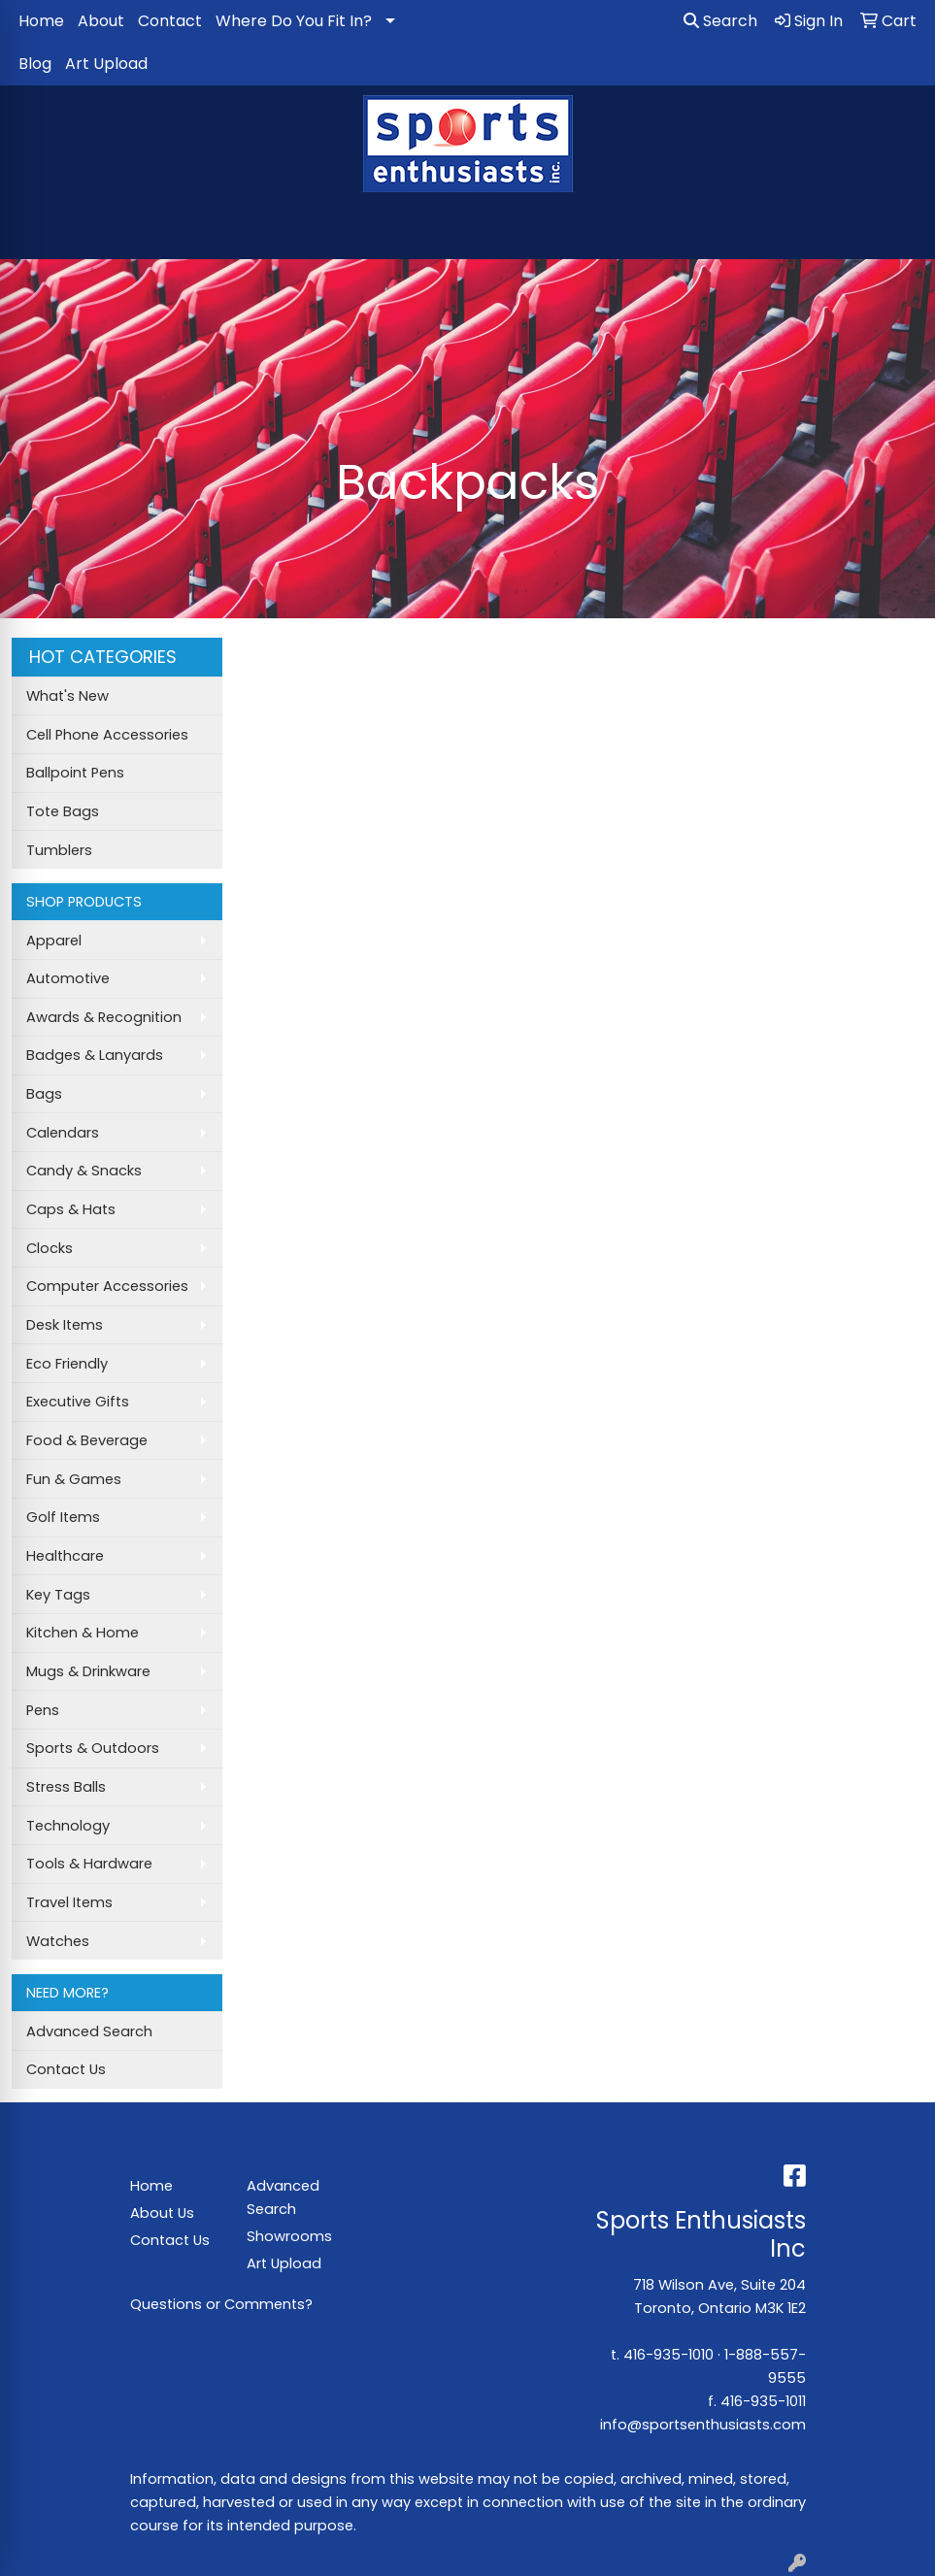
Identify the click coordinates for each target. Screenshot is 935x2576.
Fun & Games (73, 1479)
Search (720, 21)
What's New (67, 696)
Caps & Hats (71, 1209)
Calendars (62, 1132)
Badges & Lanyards (94, 1055)
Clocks (49, 1248)
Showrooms (289, 2236)
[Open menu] (896, 231)
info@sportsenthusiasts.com (703, 2424)
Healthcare (65, 1556)
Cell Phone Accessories (107, 734)
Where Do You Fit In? (294, 21)
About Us (162, 2213)
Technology (68, 1825)
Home (41, 21)
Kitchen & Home (82, 1632)
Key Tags (58, 1594)
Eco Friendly (67, 1363)
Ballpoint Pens (75, 772)
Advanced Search (89, 2031)
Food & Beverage (87, 1440)
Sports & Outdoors (92, 1748)
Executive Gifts (77, 1401)
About (101, 21)
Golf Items (63, 1517)
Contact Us (66, 2069)
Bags (44, 1094)
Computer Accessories (107, 1286)
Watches (57, 1941)
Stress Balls (66, 1787)
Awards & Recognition (104, 1017)
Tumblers (59, 850)
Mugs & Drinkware (88, 1671)
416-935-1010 (668, 2354)
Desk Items (64, 1325)
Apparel (54, 940)
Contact (170, 21)
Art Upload (106, 63)
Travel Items (69, 1902)
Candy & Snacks (84, 1170)
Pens (42, 1710)
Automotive (68, 978)
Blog (34, 63)
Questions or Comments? (221, 2304)
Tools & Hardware (89, 1863)
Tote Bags (62, 811)
